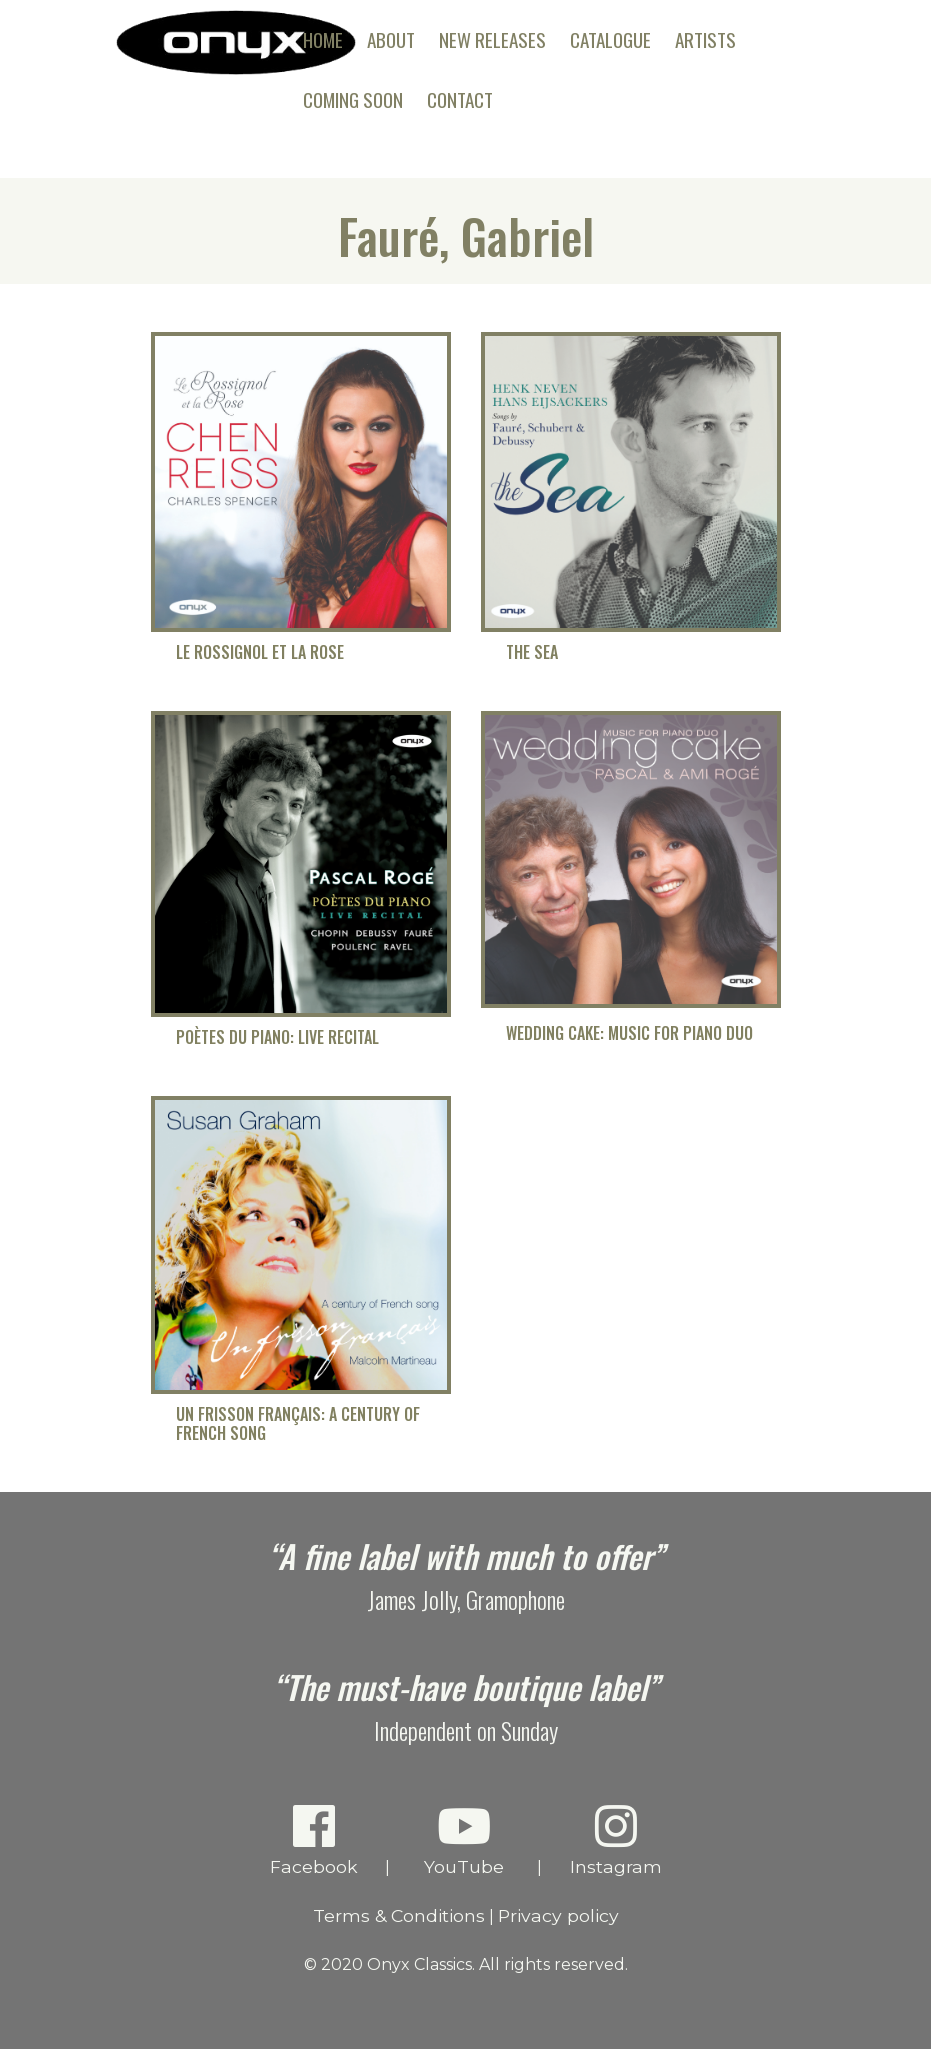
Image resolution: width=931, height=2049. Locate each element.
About (391, 39)
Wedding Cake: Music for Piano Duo (629, 1033)
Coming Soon (353, 99)
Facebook (313, 1839)
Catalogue (610, 39)
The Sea (532, 652)
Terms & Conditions (399, 1915)
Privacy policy (558, 1915)
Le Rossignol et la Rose (260, 652)
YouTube (463, 1839)
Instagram (615, 1839)
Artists (705, 39)
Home (323, 39)
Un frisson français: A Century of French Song (298, 1424)
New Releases (492, 39)
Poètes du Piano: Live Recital (277, 1037)
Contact (460, 99)
